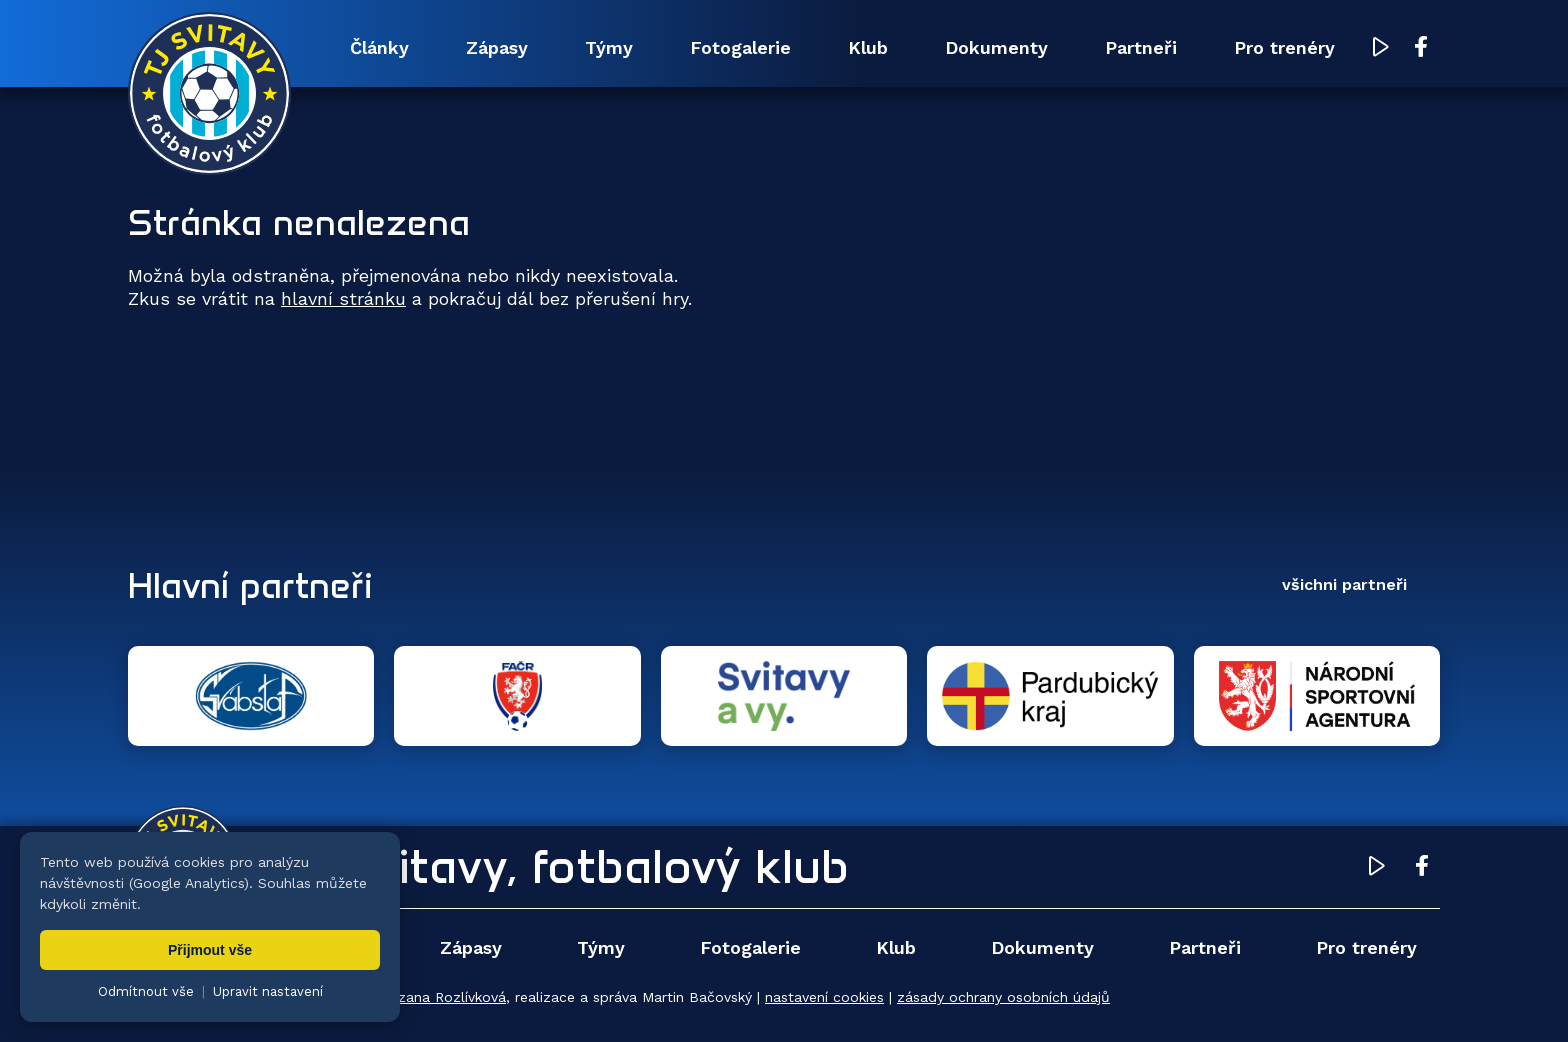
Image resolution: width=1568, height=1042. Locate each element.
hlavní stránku (343, 298)
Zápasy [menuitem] (497, 47)
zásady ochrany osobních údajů (1003, 997)
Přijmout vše (210, 950)
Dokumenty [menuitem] (996, 47)
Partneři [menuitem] (1141, 47)
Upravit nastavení (268, 991)
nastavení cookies (824, 997)
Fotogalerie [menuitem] (740, 47)
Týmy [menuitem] (609, 47)
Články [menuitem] (379, 47)
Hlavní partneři (250, 585)
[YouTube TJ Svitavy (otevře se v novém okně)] (1381, 48)
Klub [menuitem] (868, 47)
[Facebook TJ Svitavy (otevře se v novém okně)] (1421, 48)
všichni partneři (1344, 584)
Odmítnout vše (146, 991)
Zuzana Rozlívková (443, 997)
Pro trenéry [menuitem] (1284, 47)
